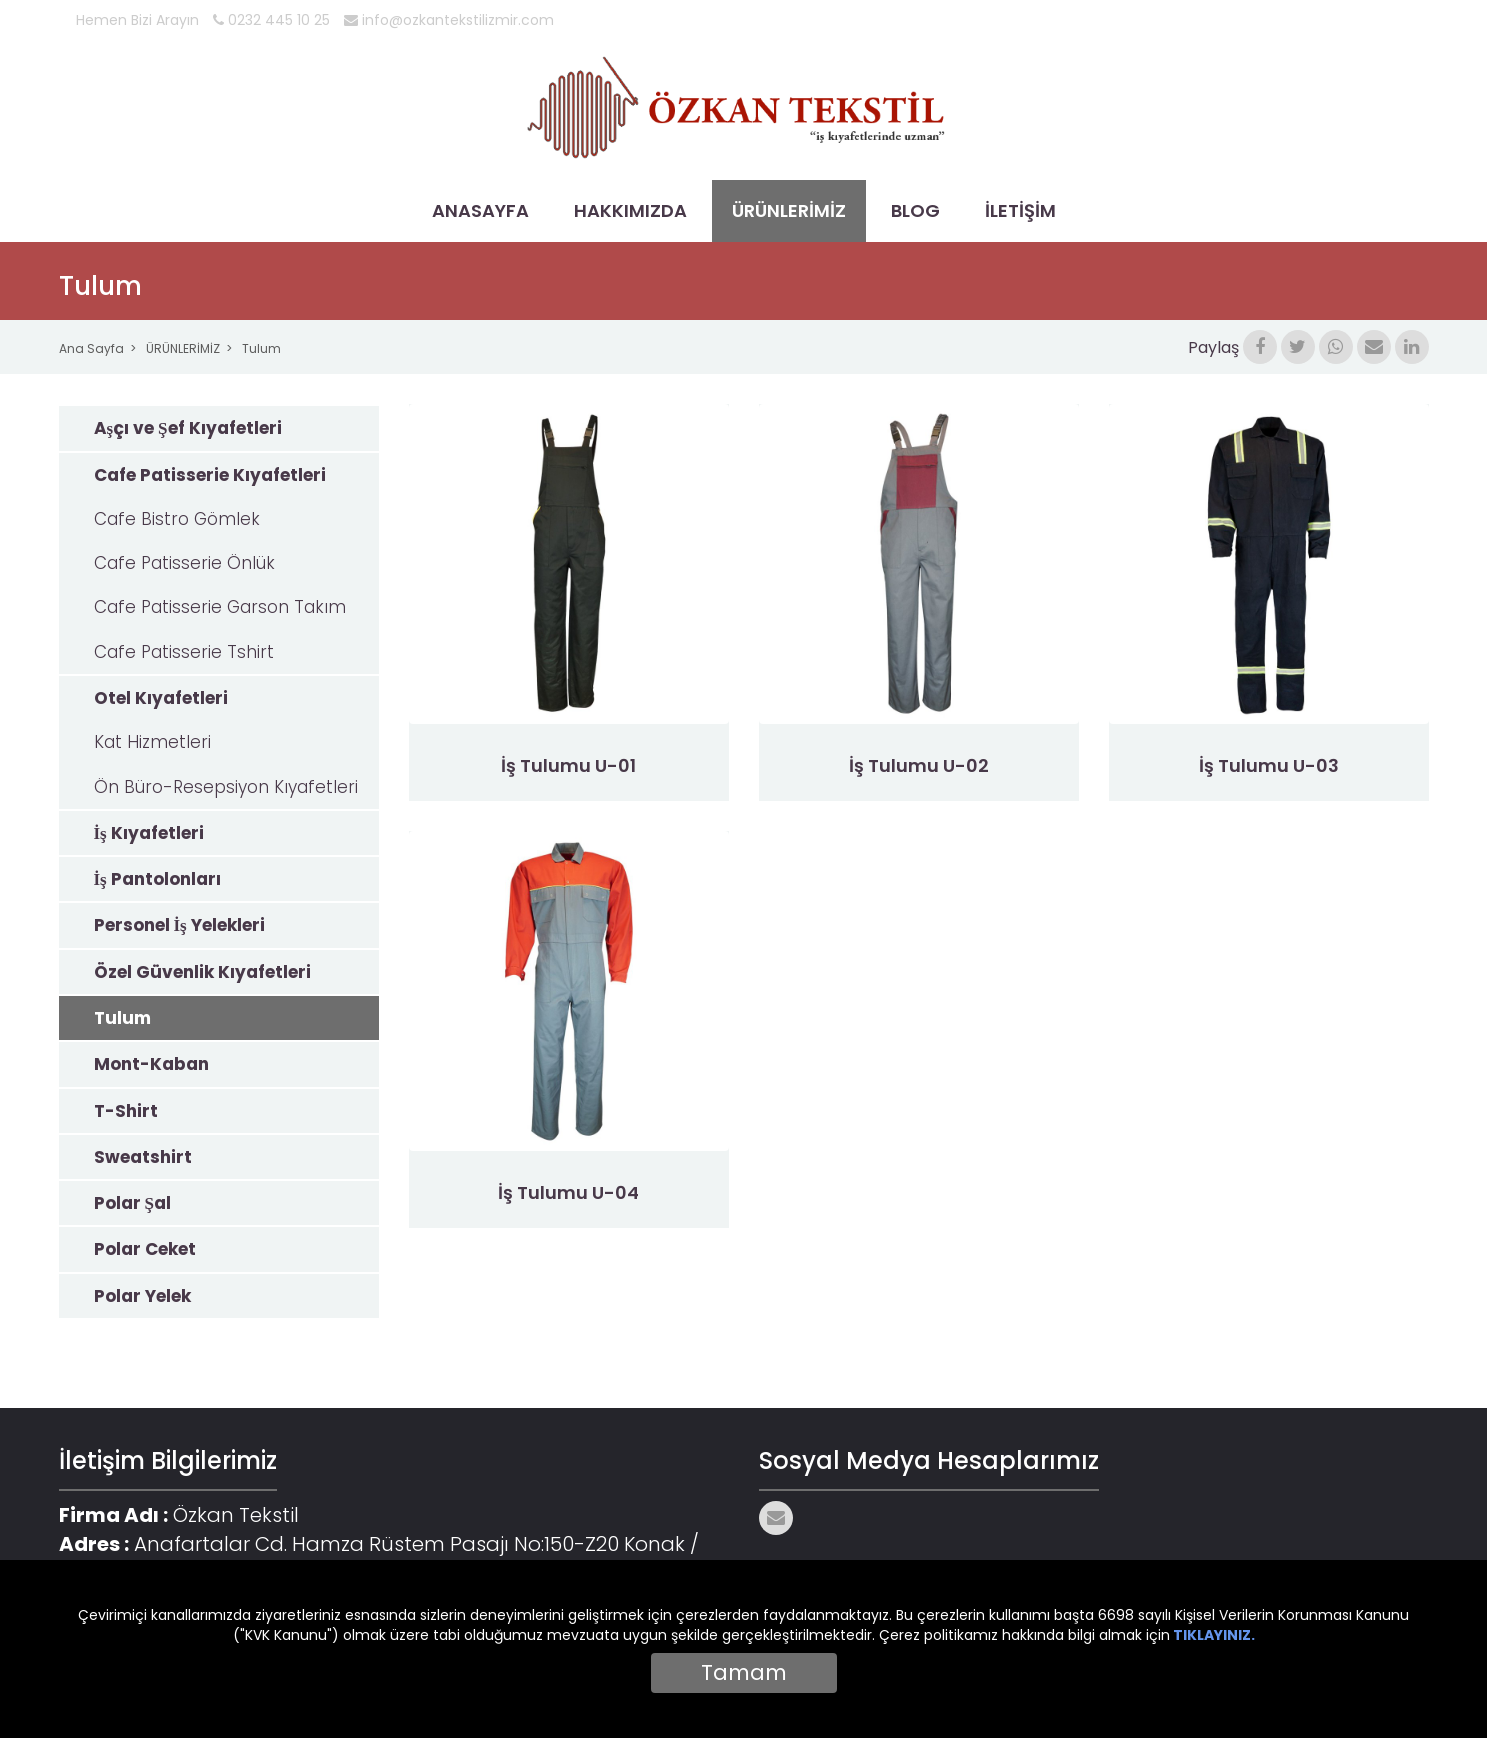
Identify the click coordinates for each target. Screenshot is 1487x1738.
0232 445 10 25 (271, 20)
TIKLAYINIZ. (1214, 1635)
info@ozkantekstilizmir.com (449, 20)
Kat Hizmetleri (152, 742)
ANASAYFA (480, 210)
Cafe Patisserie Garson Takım (220, 607)
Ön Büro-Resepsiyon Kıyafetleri (226, 787)
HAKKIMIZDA (630, 210)
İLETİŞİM (1020, 210)
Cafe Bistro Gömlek (177, 519)
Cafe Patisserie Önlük (184, 563)
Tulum (261, 348)
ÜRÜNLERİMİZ (789, 210)
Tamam (744, 1672)
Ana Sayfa (91, 348)
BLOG (915, 210)
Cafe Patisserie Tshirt (184, 652)
